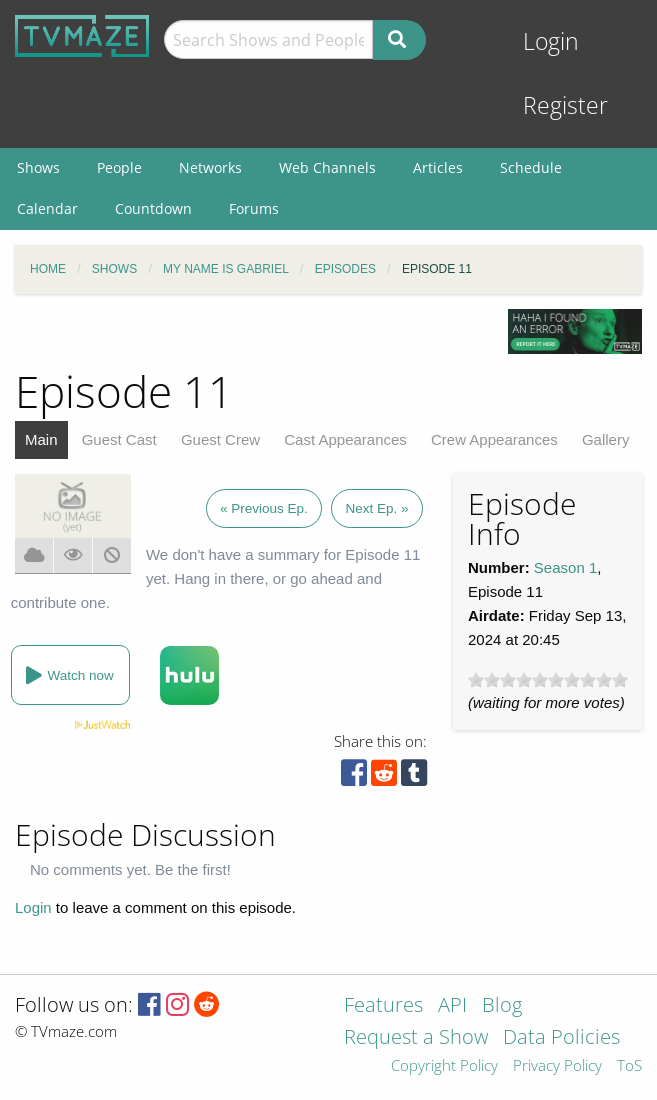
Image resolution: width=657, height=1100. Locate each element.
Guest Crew (220, 439)
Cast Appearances (345, 439)
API (452, 1006)
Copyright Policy (444, 1066)
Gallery (606, 439)
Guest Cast (119, 439)
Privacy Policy (557, 1066)
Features (383, 1006)
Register (565, 105)
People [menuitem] (119, 167)
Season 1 (565, 567)
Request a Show (416, 1038)
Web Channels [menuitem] (327, 167)
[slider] (548, 680)
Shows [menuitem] (38, 167)
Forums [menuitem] (254, 208)
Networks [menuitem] (210, 167)
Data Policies (561, 1038)
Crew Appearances (494, 439)
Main (41, 439)
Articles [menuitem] (438, 167)
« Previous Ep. (264, 508)
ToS (629, 1066)
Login (551, 41)
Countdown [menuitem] (153, 208)
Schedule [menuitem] (531, 167)
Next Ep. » (376, 508)
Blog (502, 1006)
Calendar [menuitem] (47, 208)
